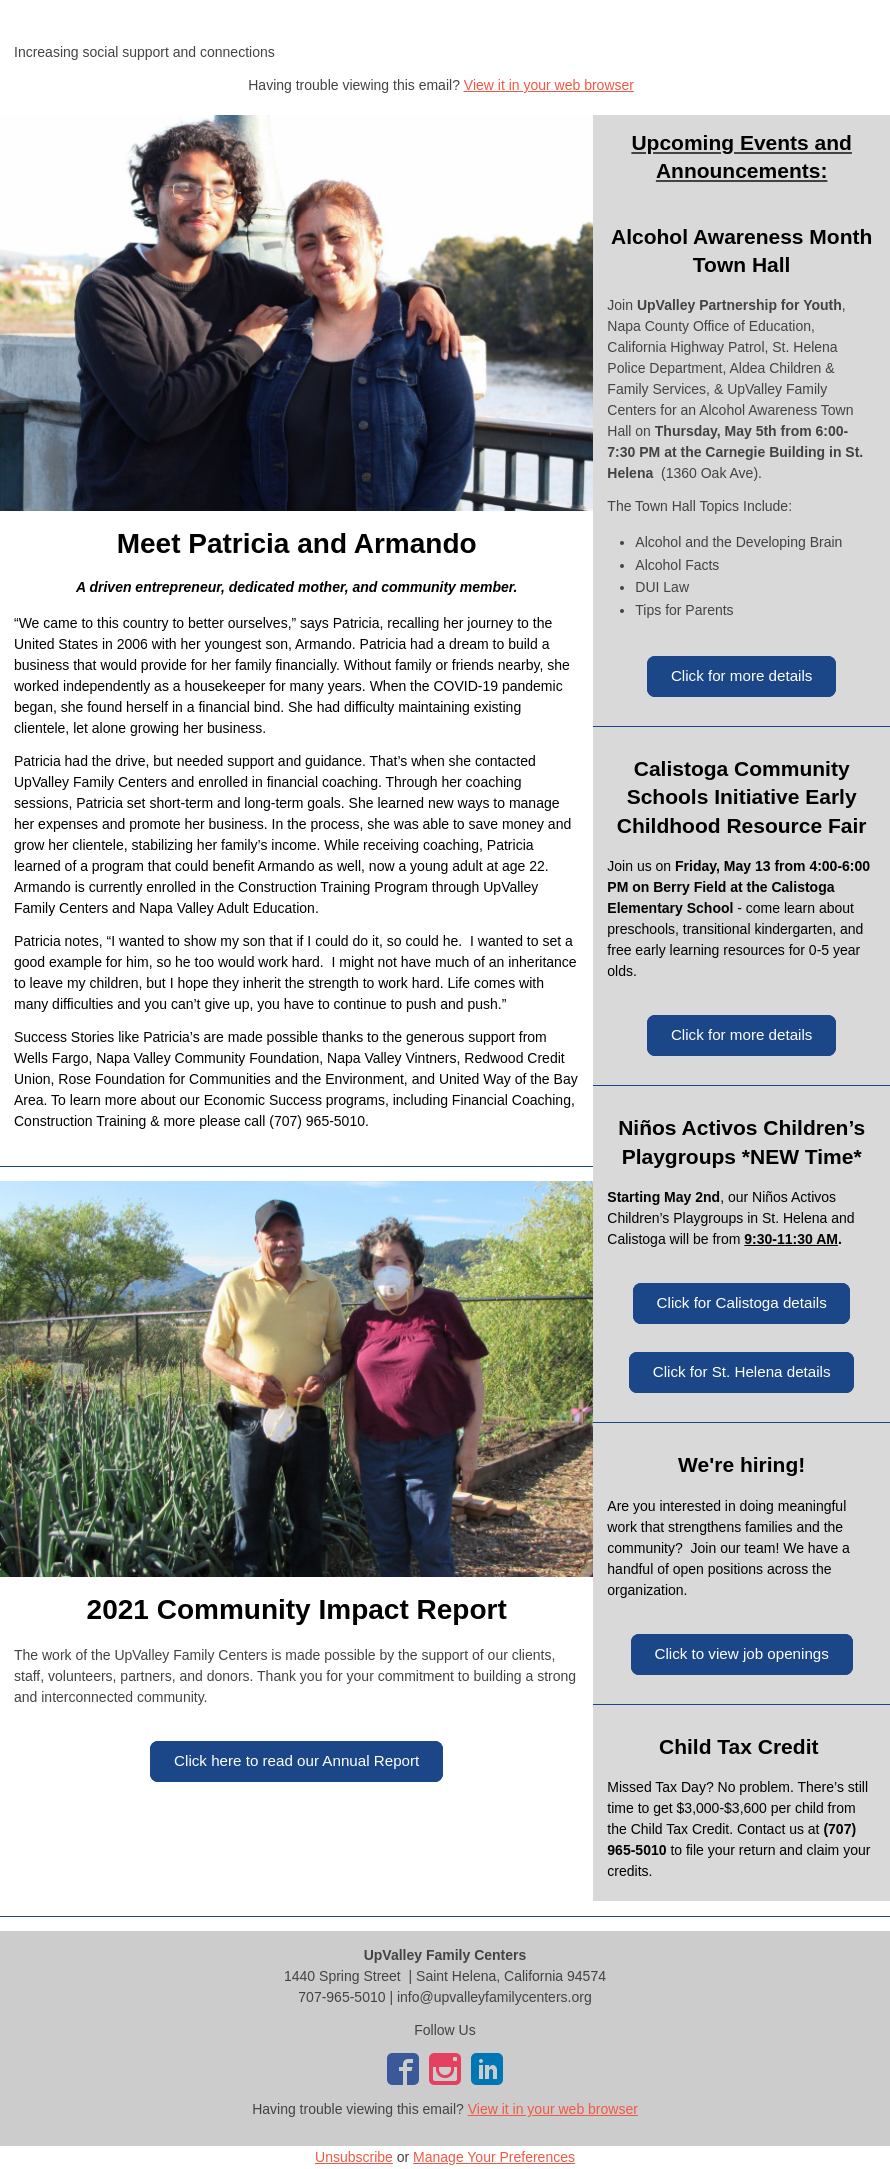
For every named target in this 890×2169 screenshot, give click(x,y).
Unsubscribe (354, 2157)
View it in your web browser (549, 85)
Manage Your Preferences (494, 2157)
